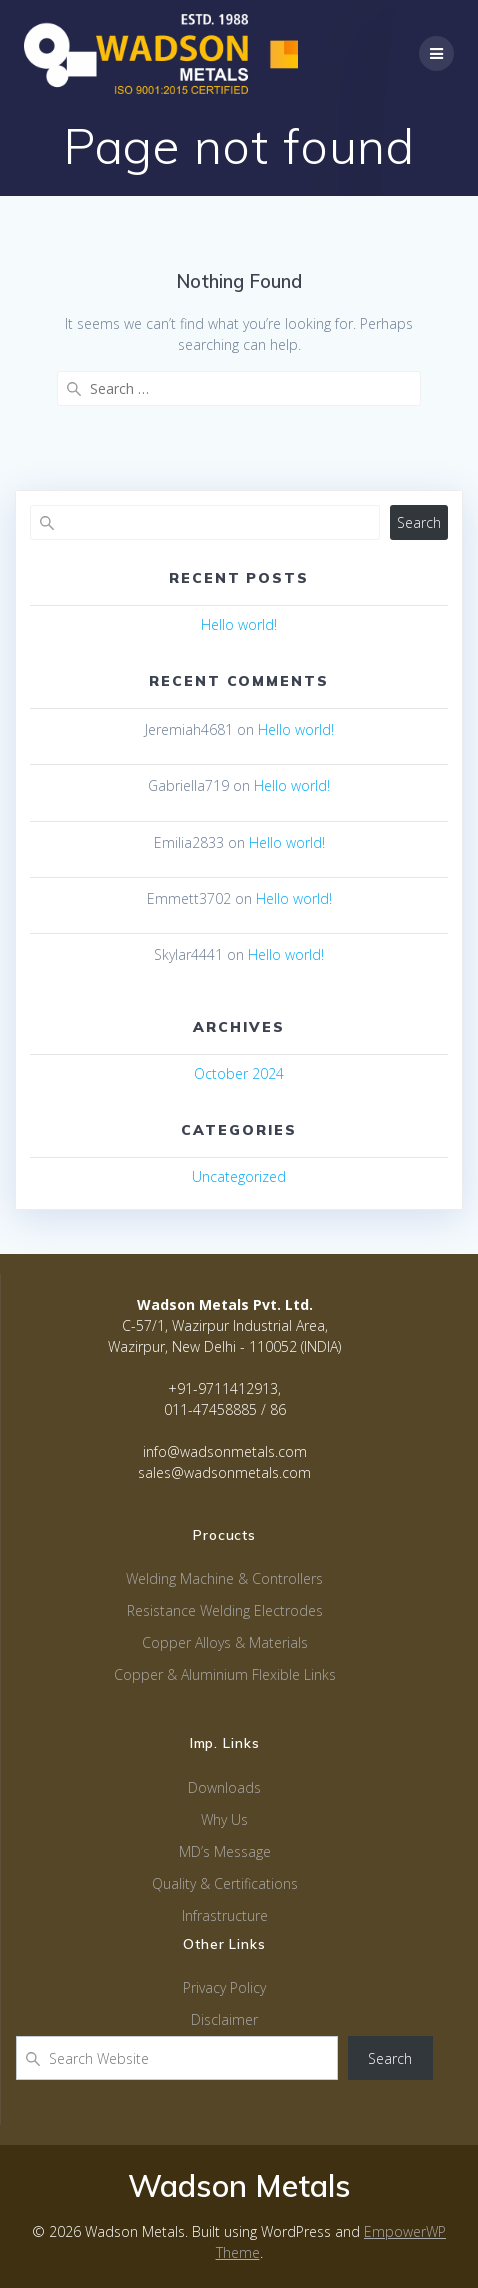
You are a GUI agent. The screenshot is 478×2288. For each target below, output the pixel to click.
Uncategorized (239, 1176)
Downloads (224, 1787)
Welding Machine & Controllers (224, 1578)
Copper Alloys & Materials (225, 1642)
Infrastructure (225, 1915)
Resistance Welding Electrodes (225, 1610)
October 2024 (239, 1073)
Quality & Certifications (225, 1883)
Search (419, 522)
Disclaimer (224, 2019)
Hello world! (239, 624)
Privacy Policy (224, 1987)
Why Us (224, 1819)
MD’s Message (225, 1851)
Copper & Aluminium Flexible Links (225, 1674)
